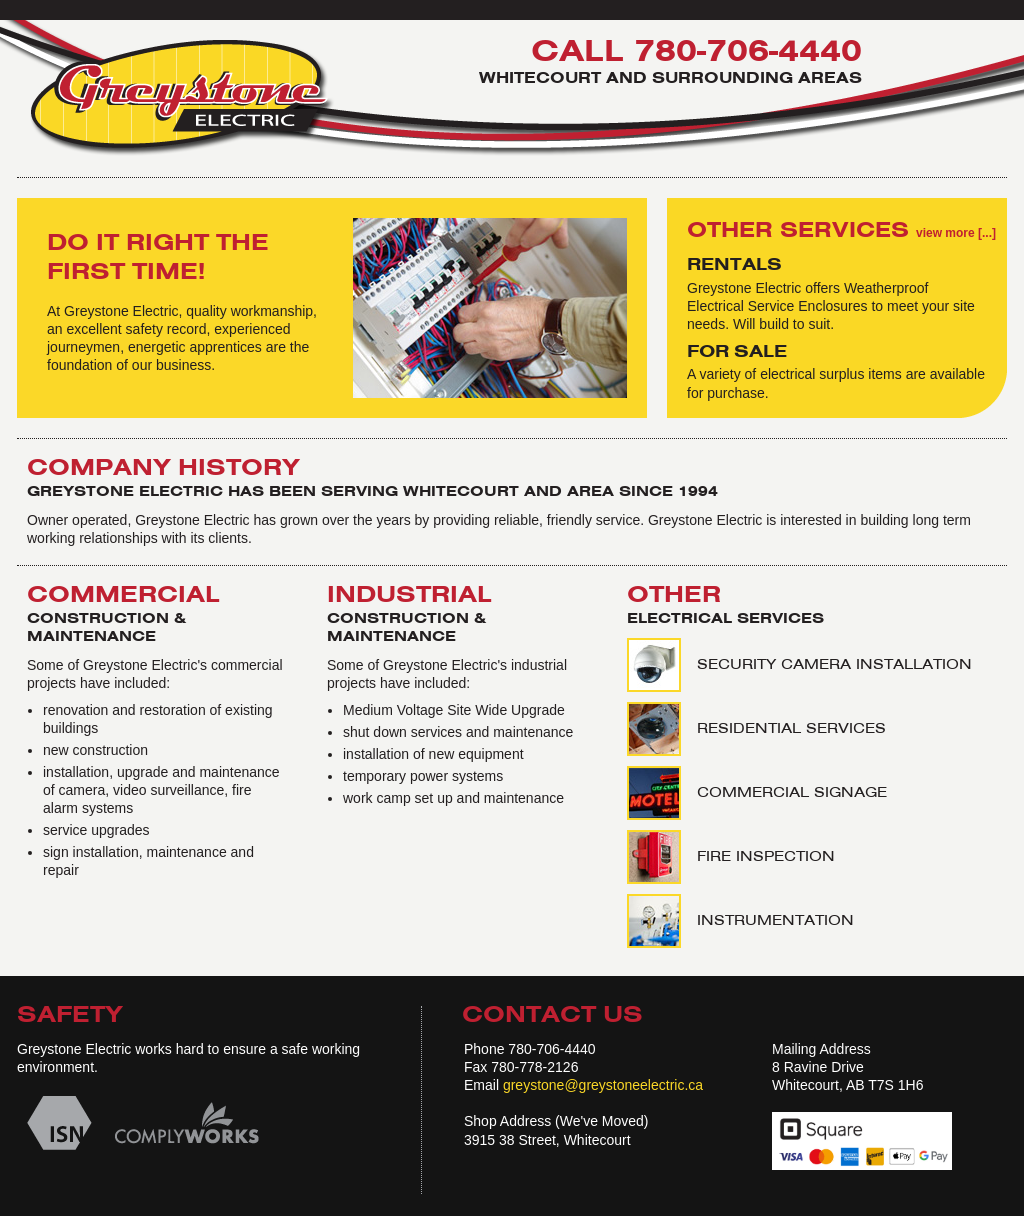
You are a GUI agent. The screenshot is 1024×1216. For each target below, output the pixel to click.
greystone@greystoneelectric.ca (603, 1085)
